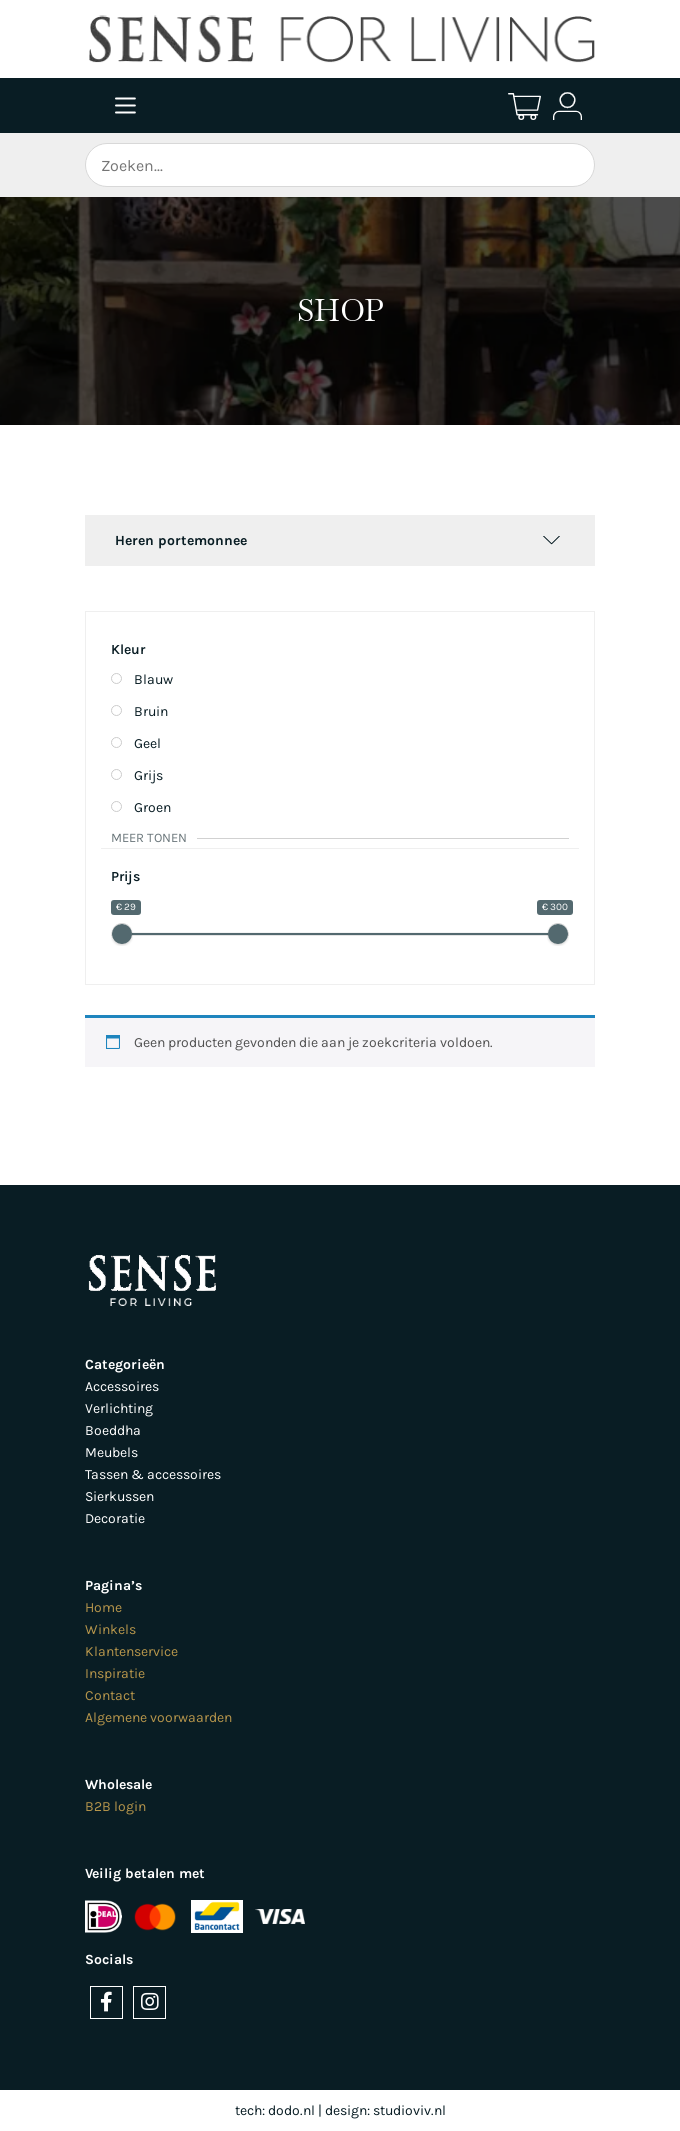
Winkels (110, 1629)
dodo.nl (291, 2110)
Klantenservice (131, 1651)
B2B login (115, 1806)
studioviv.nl (409, 2110)
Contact (110, 1695)
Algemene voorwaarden (158, 1717)
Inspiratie (115, 1673)
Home (103, 1607)
